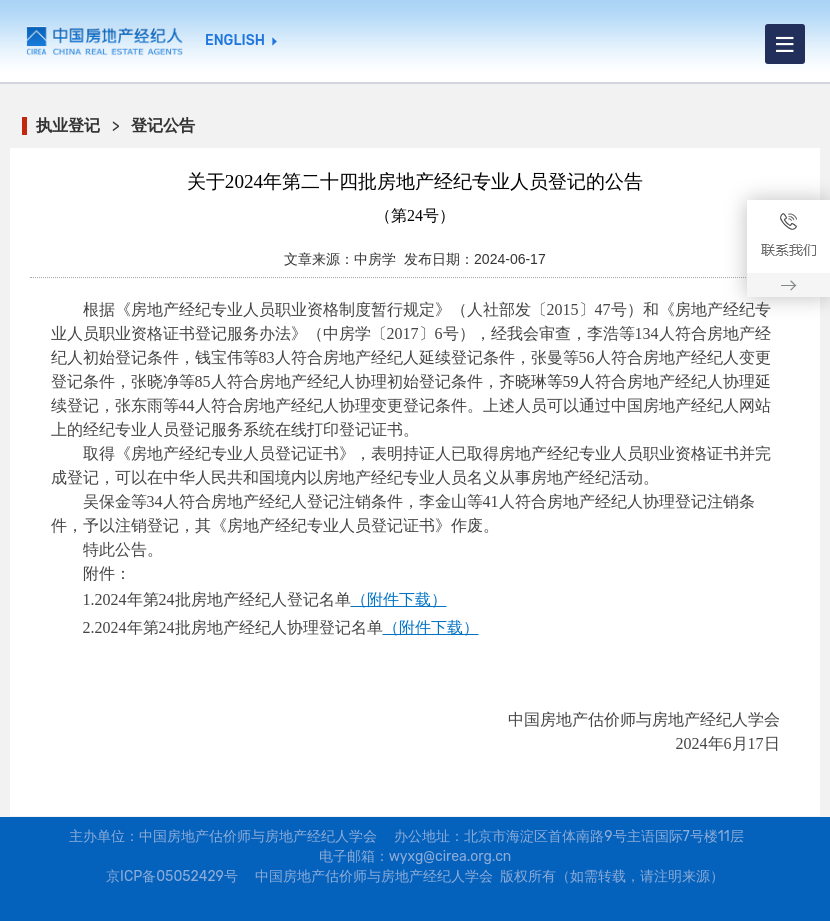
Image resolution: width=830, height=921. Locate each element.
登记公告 (163, 125)
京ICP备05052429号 (172, 876)
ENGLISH (235, 41)
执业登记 (68, 125)
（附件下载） (399, 599)
